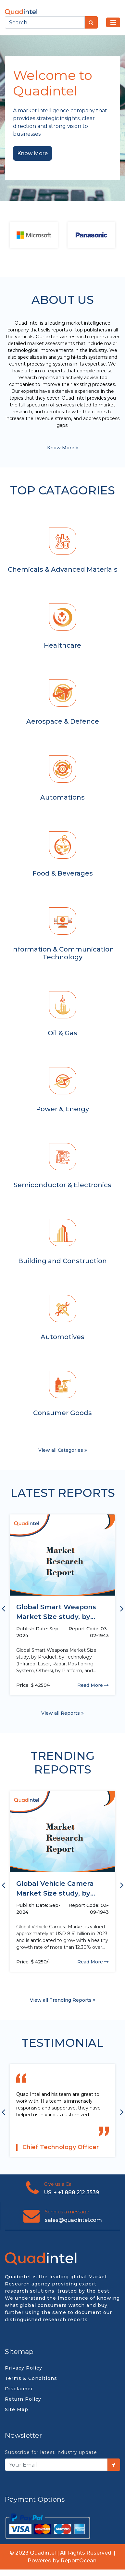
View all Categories (62, 1450)
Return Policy (23, 2399)
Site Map (16, 2409)
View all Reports (62, 1713)
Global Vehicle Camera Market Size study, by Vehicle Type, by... (55, 1889)
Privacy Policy (23, 2368)
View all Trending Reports (62, 2000)
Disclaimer (19, 2388)
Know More (32, 153)
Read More (93, 1685)
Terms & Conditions (31, 2378)
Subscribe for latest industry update (51, 2452)
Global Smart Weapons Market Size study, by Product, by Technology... (59, 1612)
